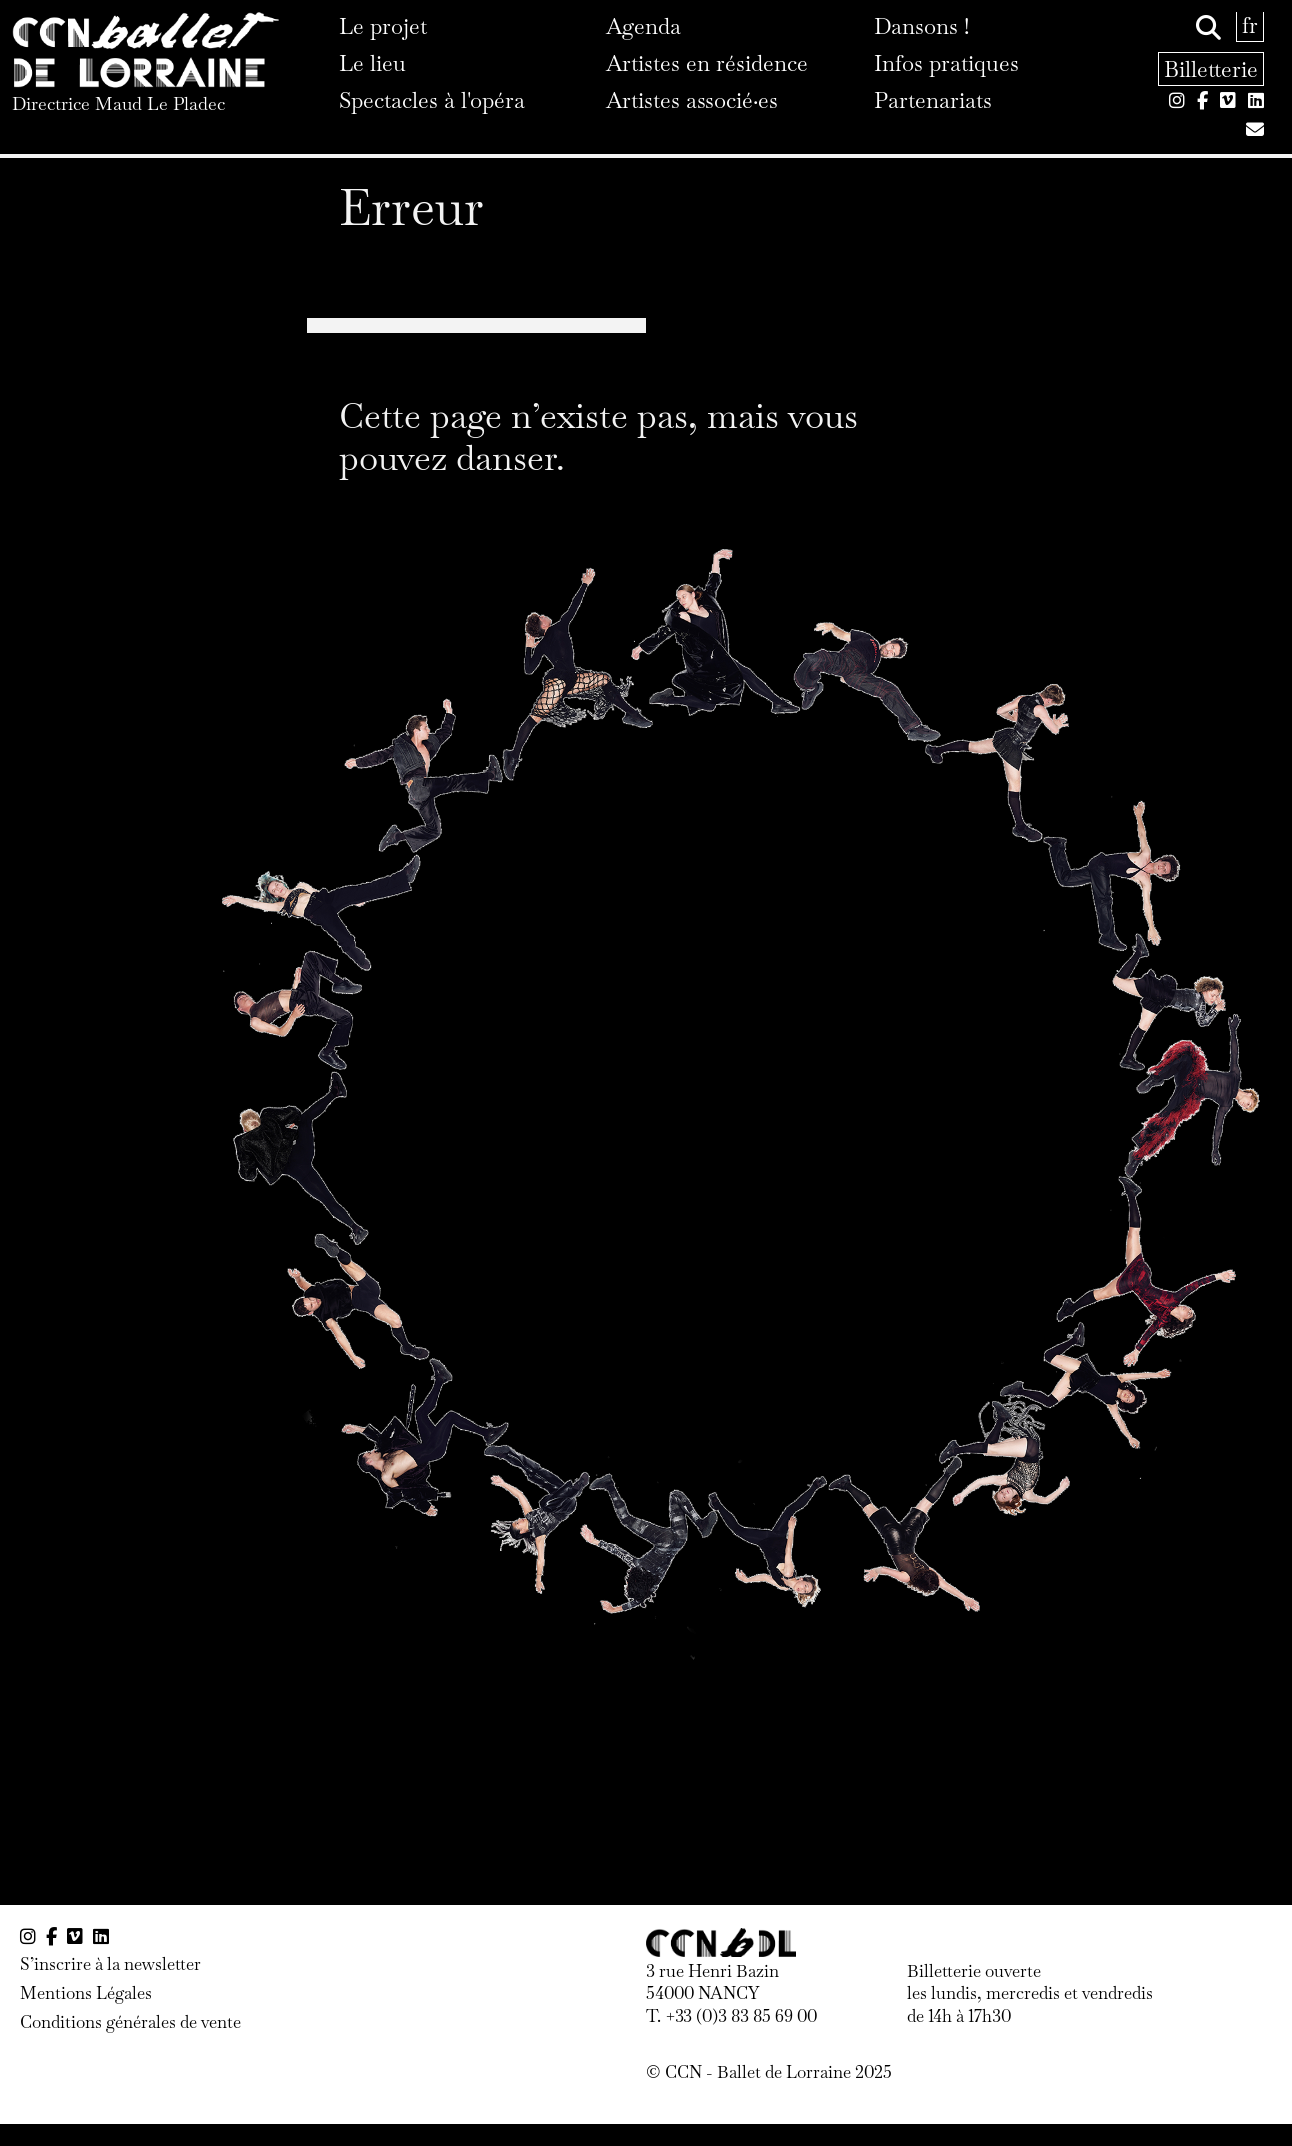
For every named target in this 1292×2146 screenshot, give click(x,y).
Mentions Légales (86, 1993)
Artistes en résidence (707, 63)
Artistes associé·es (692, 100)
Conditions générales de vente (130, 2022)
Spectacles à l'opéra (432, 100)
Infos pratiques (946, 63)
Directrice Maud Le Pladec (118, 103)
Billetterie (1211, 69)
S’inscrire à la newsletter (110, 1964)
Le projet (383, 26)
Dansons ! (921, 26)
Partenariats (933, 100)
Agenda (643, 26)
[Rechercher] (1208, 28)
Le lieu (372, 63)
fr (1250, 25)
